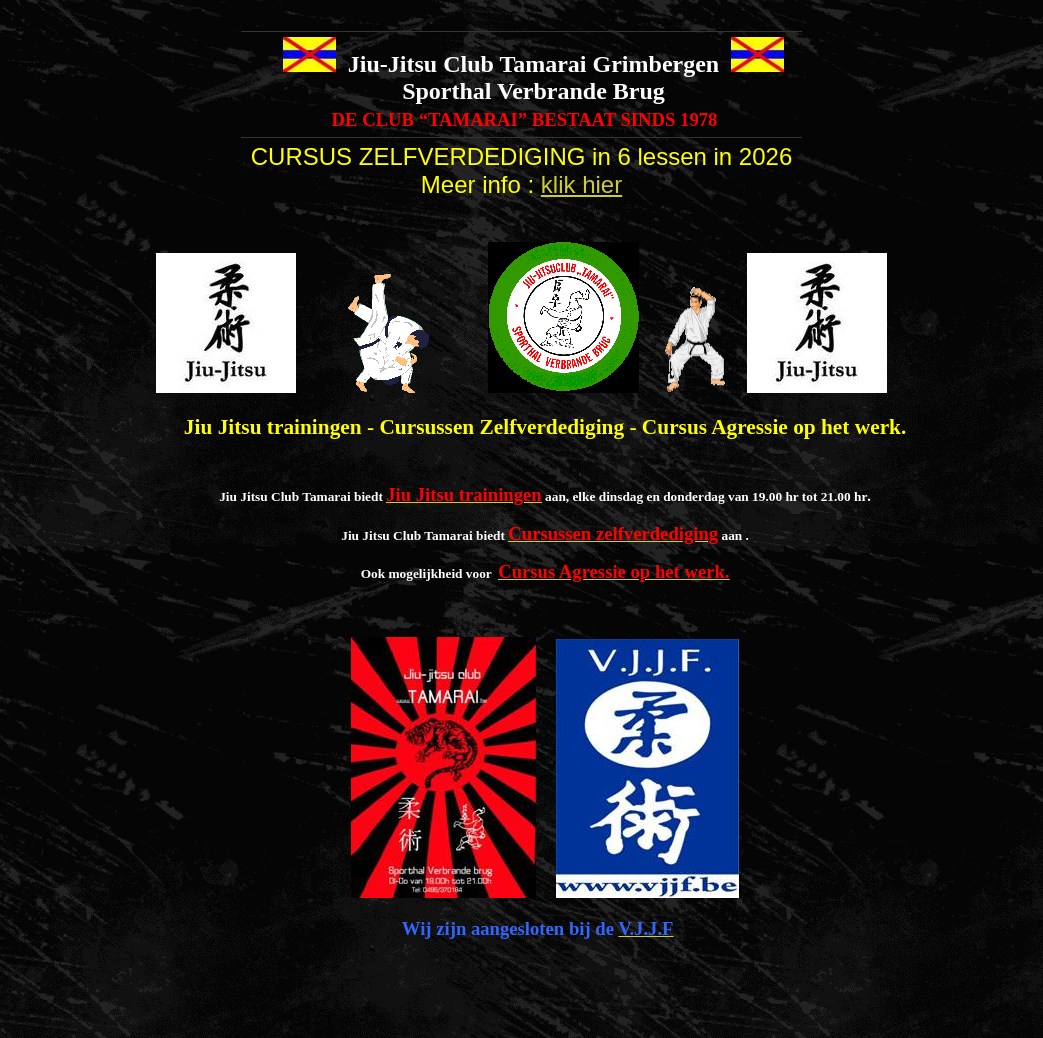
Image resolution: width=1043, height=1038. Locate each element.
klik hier (581, 184)
